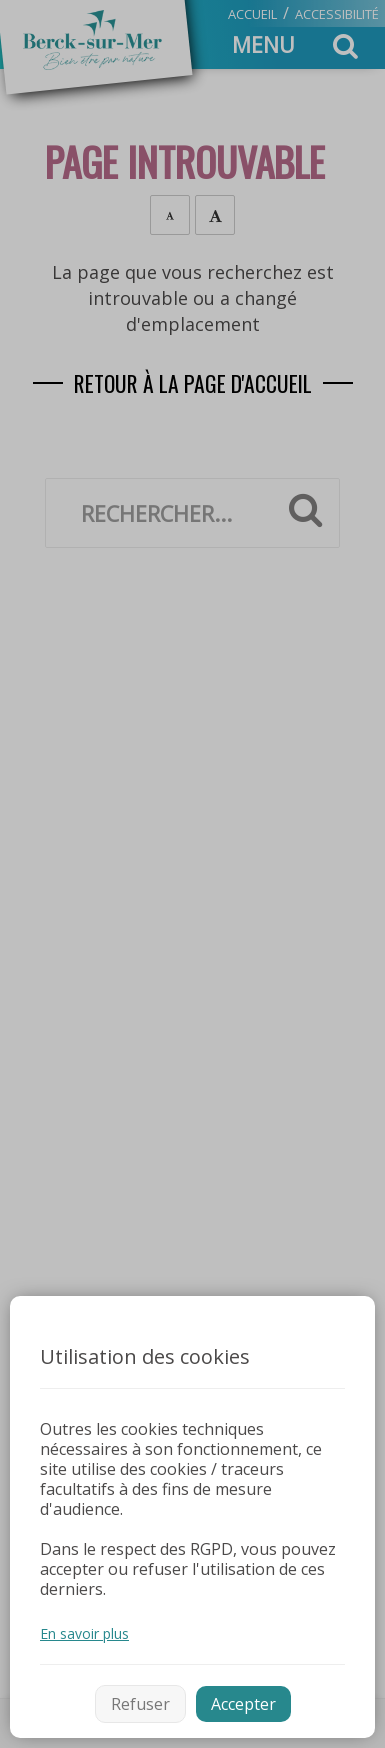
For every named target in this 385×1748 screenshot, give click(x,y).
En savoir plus (84, 1633)
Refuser (140, 1704)
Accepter (243, 1704)
